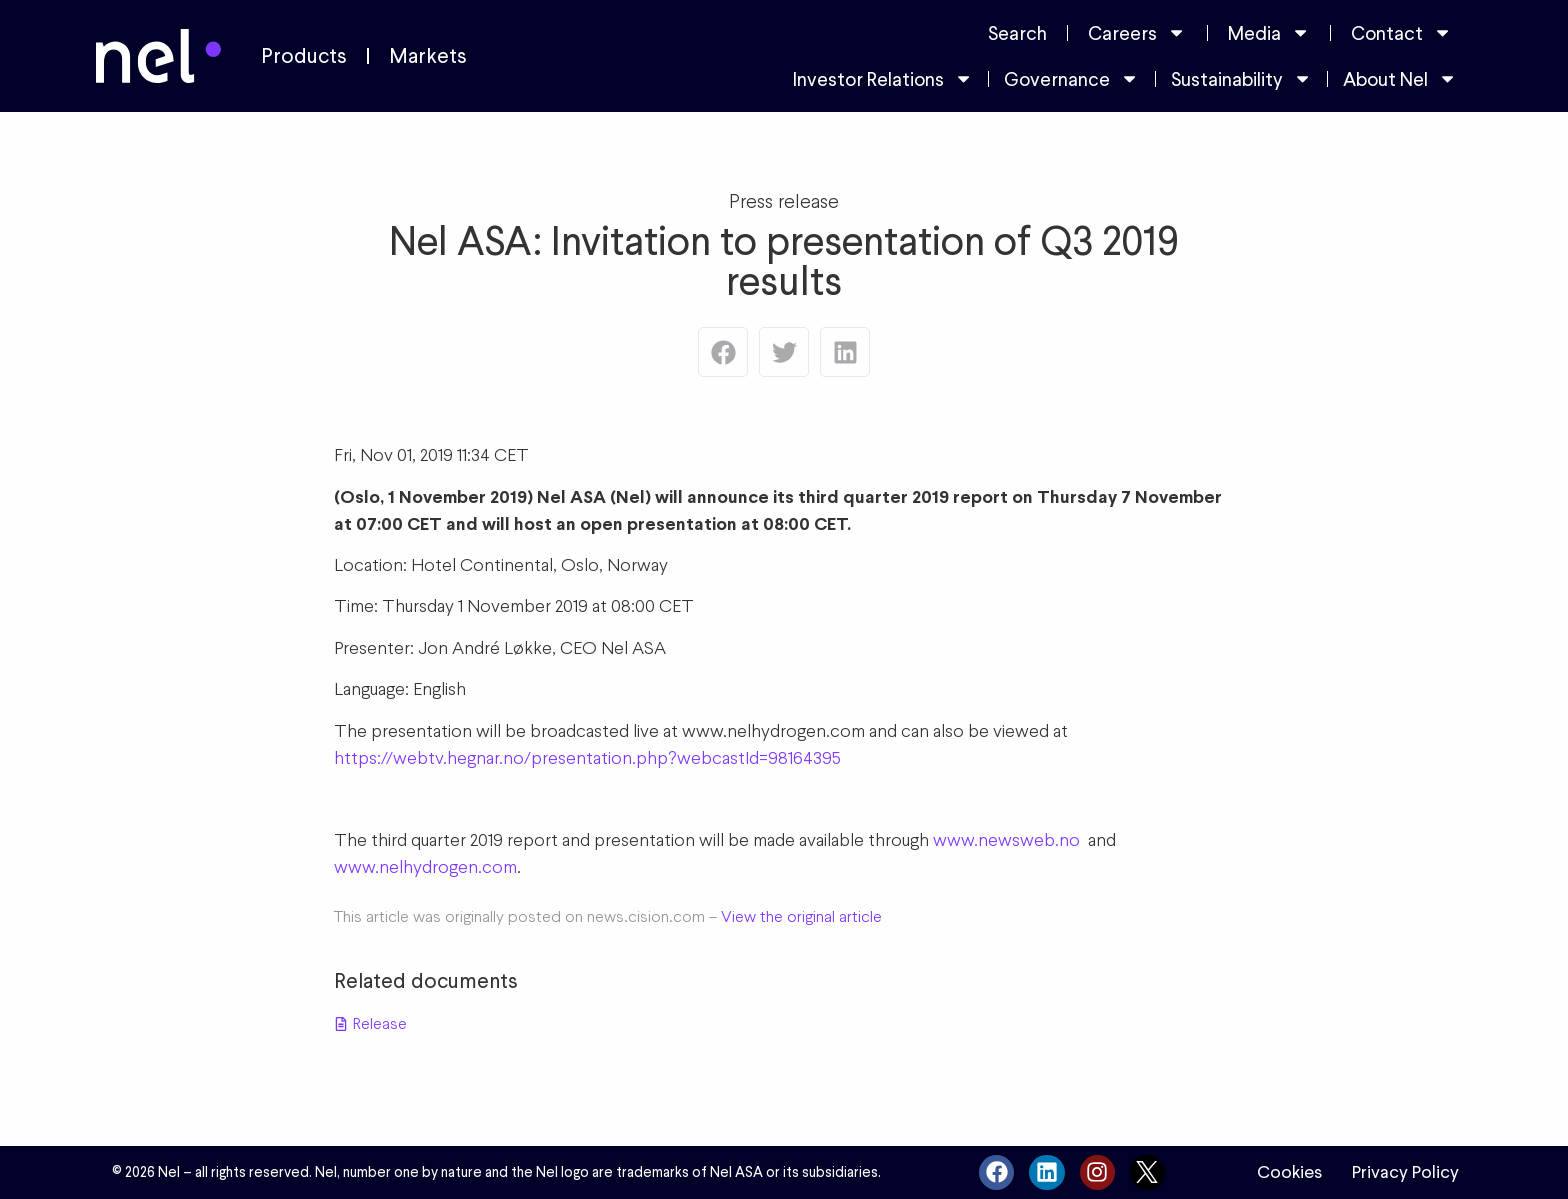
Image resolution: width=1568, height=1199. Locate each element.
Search (1017, 33)
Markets (428, 56)
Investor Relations (883, 78)
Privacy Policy (1405, 1172)
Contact (1401, 32)
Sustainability (1241, 78)
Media (1269, 32)
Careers (1137, 32)
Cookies (1289, 1172)
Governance (1071, 78)
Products (304, 56)
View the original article (801, 916)
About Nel (1400, 78)
